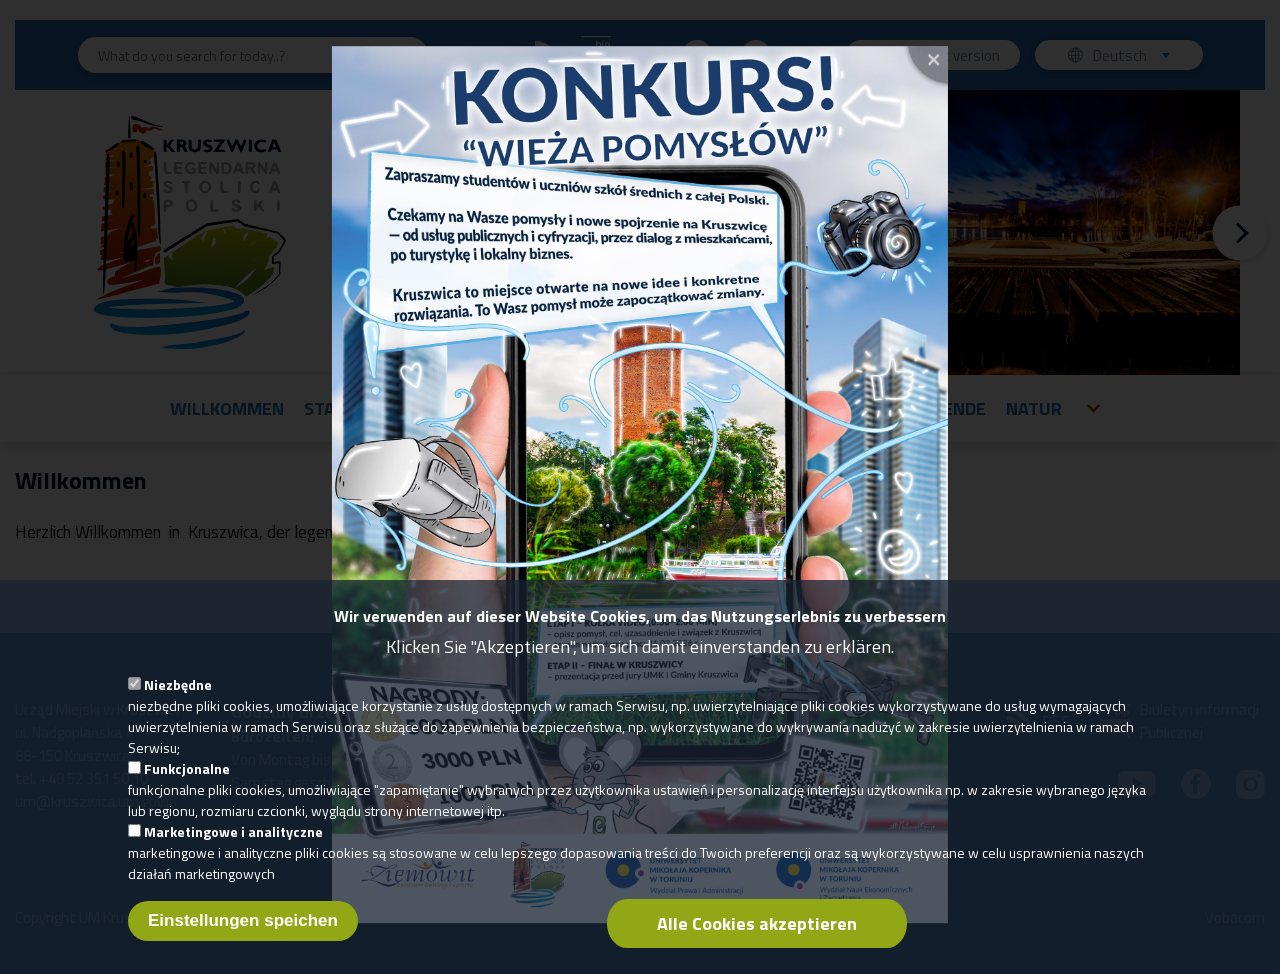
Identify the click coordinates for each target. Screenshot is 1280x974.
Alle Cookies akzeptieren (757, 943)
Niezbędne (178, 704)
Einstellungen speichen (243, 940)
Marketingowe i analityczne (233, 851)
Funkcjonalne (187, 788)
